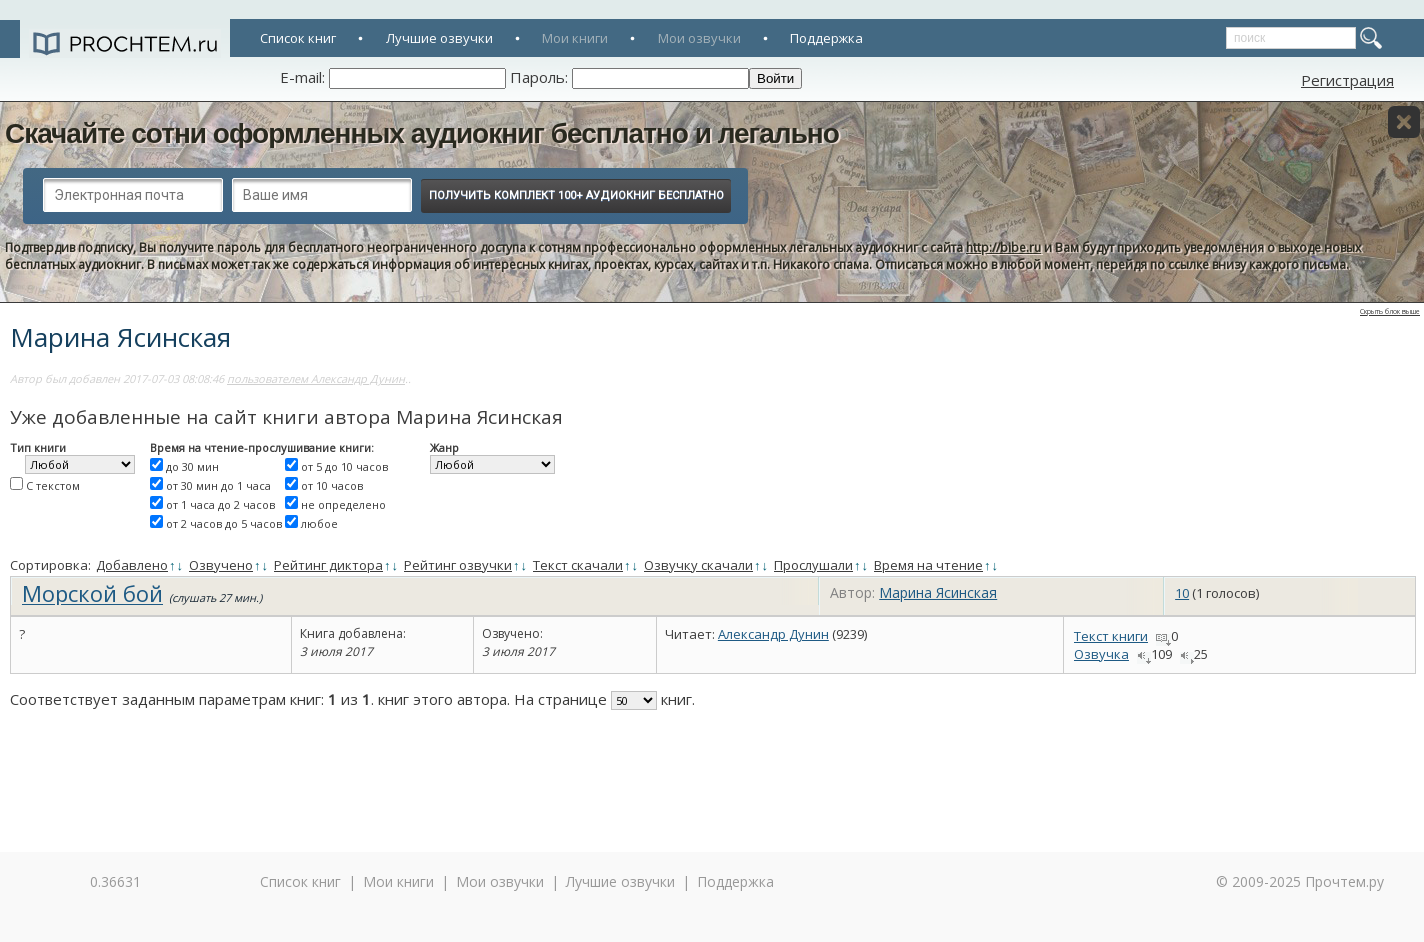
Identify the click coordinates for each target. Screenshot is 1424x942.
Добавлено (132, 565)
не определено (343, 504)
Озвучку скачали (698, 565)
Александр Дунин (773, 634)
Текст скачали (578, 565)
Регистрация (1347, 80)
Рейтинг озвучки (458, 565)
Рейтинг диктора (328, 565)
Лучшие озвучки (439, 38)
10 (1182, 593)
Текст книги (1111, 636)
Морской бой (92, 593)
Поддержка (826, 38)
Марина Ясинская (938, 592)
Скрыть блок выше (1390, 311)
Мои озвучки (699, 38)
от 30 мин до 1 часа (218, 485)
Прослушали (813, 565)
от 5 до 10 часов (344, 466)
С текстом (53, 485)
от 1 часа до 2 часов (220, 504)
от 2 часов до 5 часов (224, 523)
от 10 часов (332, 485)
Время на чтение (928, 565)
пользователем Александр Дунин (316, 378)
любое (319, 523)
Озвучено (221, 565)
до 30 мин (192, 466)
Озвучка (1101, 654)
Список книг (298, 38)
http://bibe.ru (1003, 247)
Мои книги (575, 38)
